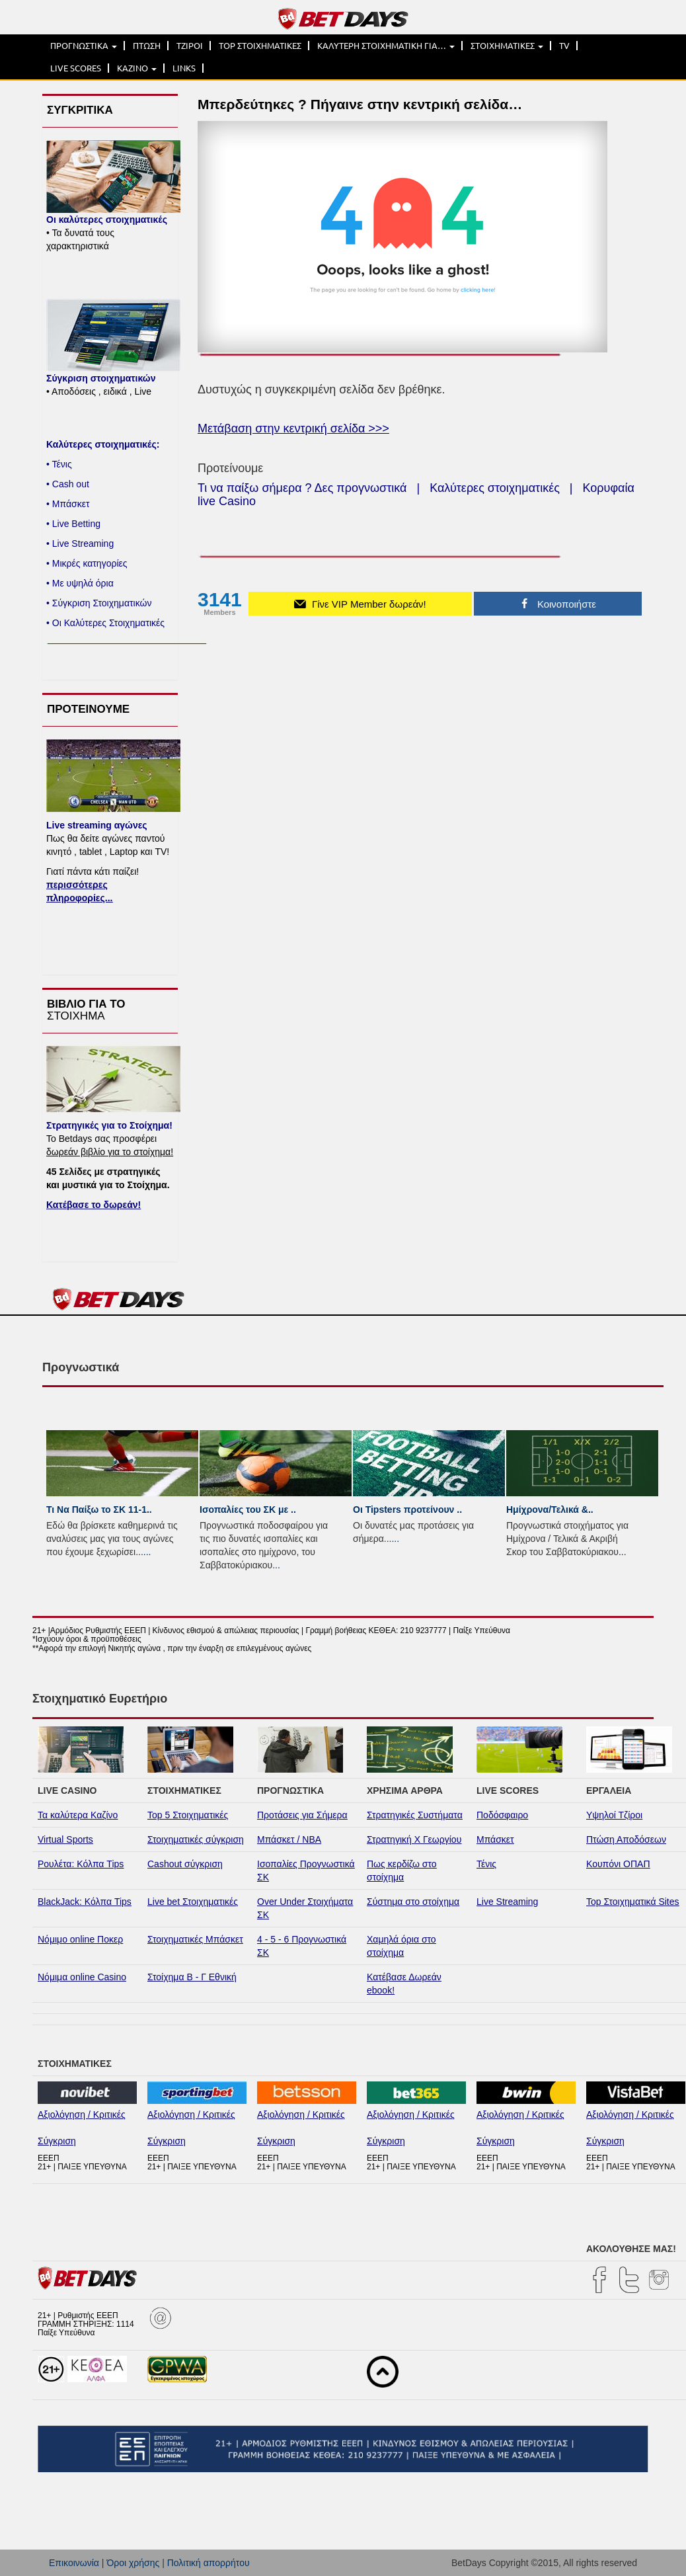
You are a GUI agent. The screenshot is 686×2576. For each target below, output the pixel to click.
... (147, 1552)
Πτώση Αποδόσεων (626, 1839)
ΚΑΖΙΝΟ (137, 68)
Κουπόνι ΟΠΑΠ (618, 1864)
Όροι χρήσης (132, 2562)
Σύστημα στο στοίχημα (413, 1901)
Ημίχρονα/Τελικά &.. (549, 1509)
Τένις (486, 1864)
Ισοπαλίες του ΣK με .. (248, 1509)
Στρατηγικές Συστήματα (415, 1815)
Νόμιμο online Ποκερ (80, 1939)
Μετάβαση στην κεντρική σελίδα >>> (293, 428)
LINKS (184, 68)
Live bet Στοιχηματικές (192, 1901)
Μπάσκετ (495, 1839)
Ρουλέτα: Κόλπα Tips (81, 1864)
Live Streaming (507, 1901)
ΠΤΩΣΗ (147, 45)
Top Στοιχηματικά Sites (632, 1901)
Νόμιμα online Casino (82, 1977)
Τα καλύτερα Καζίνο (78, 1815)
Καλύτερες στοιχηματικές (495, 488)
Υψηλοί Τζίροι (614, 1815)
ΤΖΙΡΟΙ (189, 45)
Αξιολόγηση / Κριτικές (82, 2114)
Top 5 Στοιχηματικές (187, 1815)
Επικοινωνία (74, 2562)
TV (564, 45)
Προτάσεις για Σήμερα (302, 1815)
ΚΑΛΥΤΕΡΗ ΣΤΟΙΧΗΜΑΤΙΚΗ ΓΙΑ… (386, 45)
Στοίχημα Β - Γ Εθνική (192, 1977)
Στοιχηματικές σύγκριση (195, 1839)
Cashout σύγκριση (185, 1864)
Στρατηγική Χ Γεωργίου (414, 1839)
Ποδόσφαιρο (502, 1815)
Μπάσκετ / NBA (289, 1839)
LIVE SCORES (75, 68)
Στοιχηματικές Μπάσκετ (195, 1939)
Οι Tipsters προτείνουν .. (407, 1509)
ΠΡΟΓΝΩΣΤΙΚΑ (83, 45)
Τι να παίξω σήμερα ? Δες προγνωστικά (302, 488)
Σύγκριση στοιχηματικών (100, 378)
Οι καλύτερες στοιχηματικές (106, 219)
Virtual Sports (65, 1839)
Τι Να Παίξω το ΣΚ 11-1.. (99, 1509)
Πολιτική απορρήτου (208, 2562)
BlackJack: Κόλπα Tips (85, 1901)
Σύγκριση (57, 2141)
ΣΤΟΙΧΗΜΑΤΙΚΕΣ (507, 45)
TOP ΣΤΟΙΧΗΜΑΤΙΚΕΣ (260, 45)
